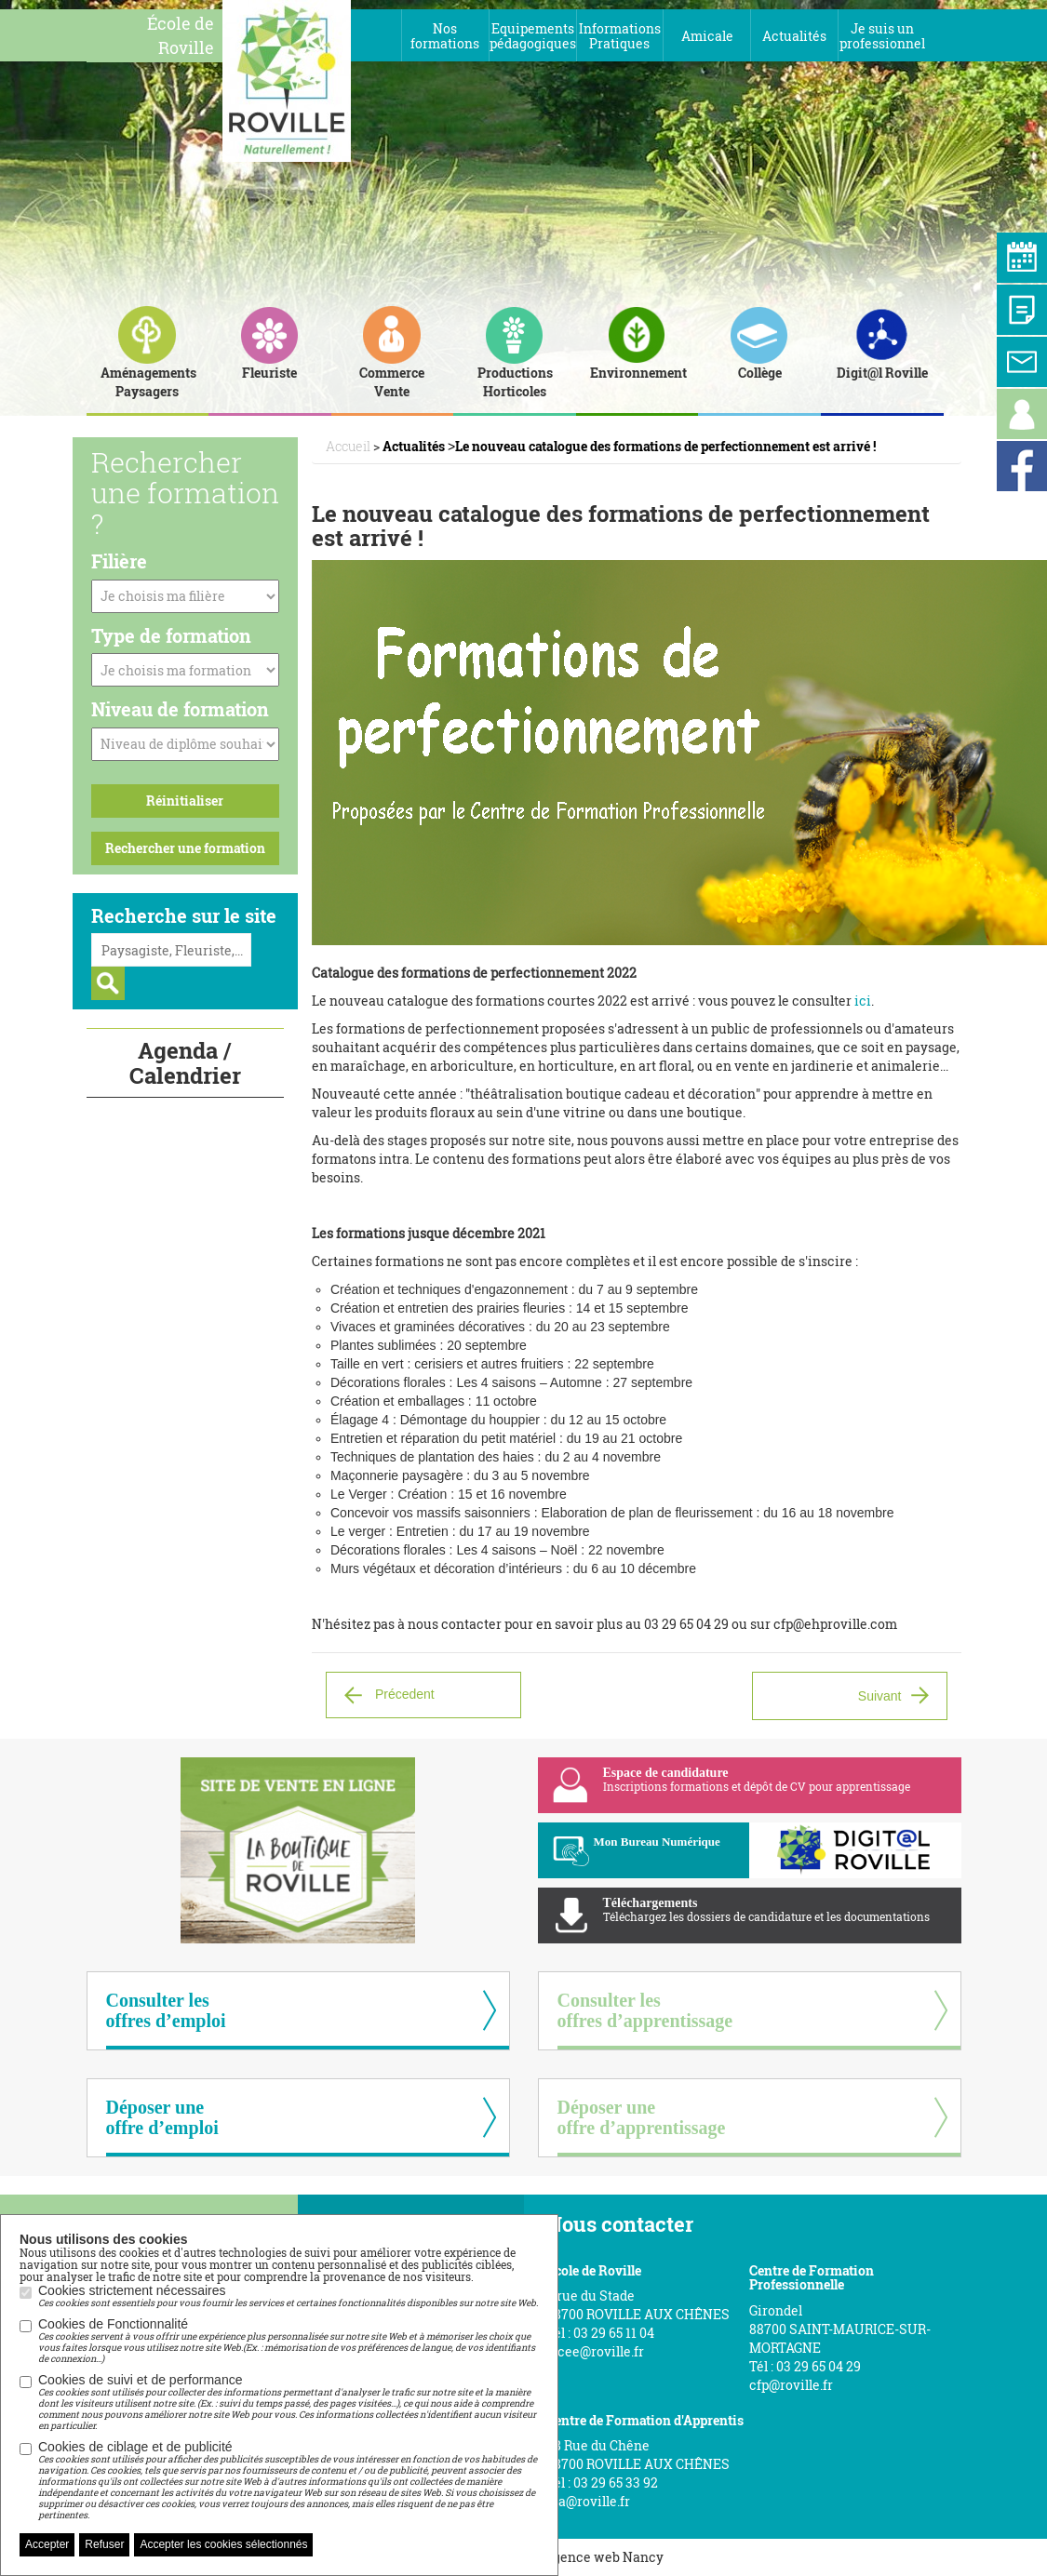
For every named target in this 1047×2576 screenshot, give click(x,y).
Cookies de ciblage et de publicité (288, 2480)
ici (862, 1000)
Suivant (880, 1695)
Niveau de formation (180, 709)
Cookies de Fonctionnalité (288, 2340)
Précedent (405, 1693)
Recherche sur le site (183, 915)
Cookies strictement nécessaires (288, 2296)
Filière (119, 561)
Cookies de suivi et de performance (288, 2402)
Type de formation (171, 635)
